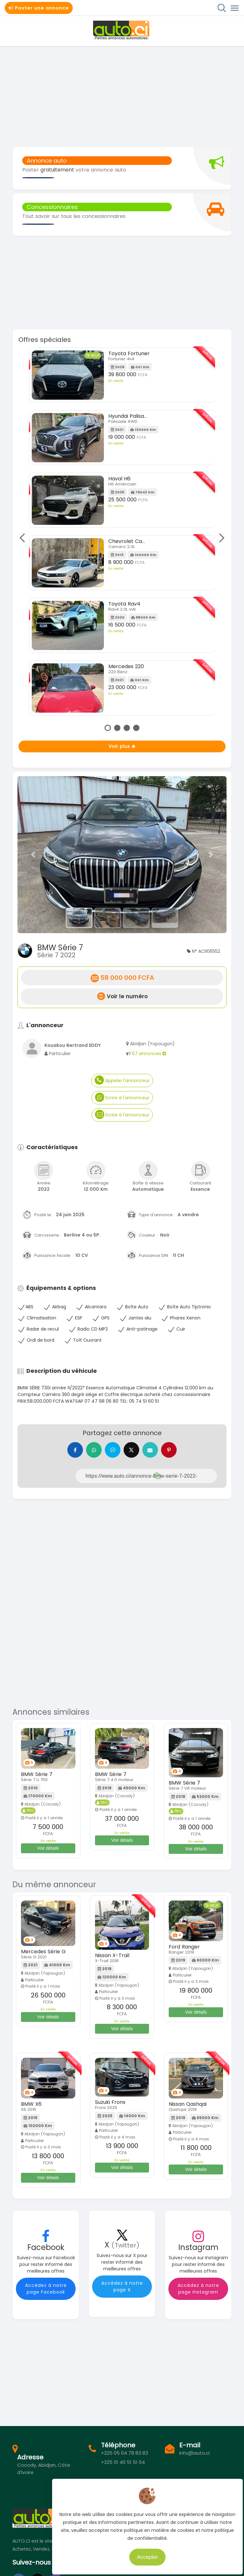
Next (219, 537)
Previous (23, 537)
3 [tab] (127, 728)
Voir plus (122, 746)
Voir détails (48, 1848)
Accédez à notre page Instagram (198, 2289)
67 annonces (149, 1053)
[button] (33, 854)
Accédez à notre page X (122, 2286)
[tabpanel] (122, 533)
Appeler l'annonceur (122, 1080)
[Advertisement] (122, 95)
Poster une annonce (39, 8)
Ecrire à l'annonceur (122, 1097)
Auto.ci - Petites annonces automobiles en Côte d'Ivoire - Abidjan (122, 30)
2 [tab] (117, 728)
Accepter (153, 2554)
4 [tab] (136, 728)
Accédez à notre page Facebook (46, 2289)
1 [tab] (108, 728)
